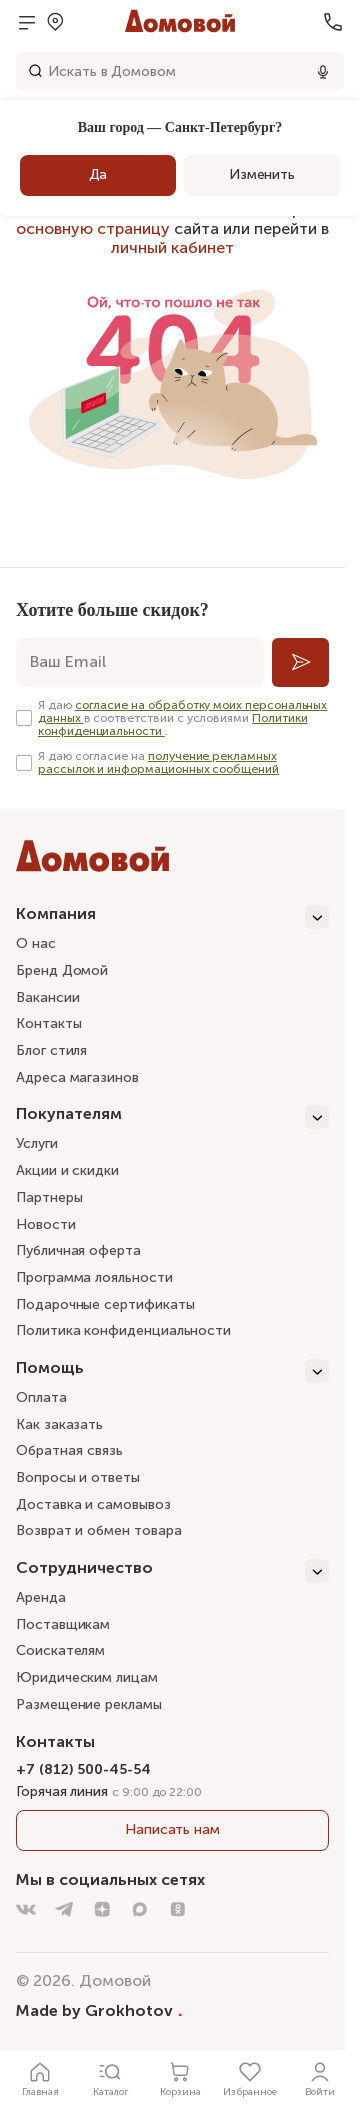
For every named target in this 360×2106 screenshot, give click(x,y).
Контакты (48, 1023)
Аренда (41, 1597)
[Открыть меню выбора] (55, 22)
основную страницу (93, 228)
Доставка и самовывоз (93, 1504)
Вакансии (47, 997)
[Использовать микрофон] (323, 71)
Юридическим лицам (87, 1677)
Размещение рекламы (89, 1704)
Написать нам (172, 1829)
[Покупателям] (172, 1117)
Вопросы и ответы (78, 1477)
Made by (99, 2010)
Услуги (37, 1143)
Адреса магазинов (77, 1077)
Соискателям (60, 1650)
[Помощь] (172, 1371)
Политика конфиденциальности (123, 1330)
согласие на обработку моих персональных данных (182, 711)
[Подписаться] (300, 662)
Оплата (41, 1397)
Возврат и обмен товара (98, 1530)
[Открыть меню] (27, 22)
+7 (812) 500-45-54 (83, 1769)
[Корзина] (180, 2078)
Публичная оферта (78, 1250)
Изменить (262, 174)
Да (98, 174)
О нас (36, 943)
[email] (140, 662)
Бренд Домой (62, 970)
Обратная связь (69, 1451)
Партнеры (49, 1197)
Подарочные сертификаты (105, 1304)
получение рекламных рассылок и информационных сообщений (158, 762)
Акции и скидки (67, 1170)
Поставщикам (63, 1624)
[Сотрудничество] (172, 1571)
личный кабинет (172, 247)
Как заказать (59, 1424)
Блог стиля (51, 1050)
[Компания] (172, 917)
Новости (46, 1224)
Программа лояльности (94, 1277)
